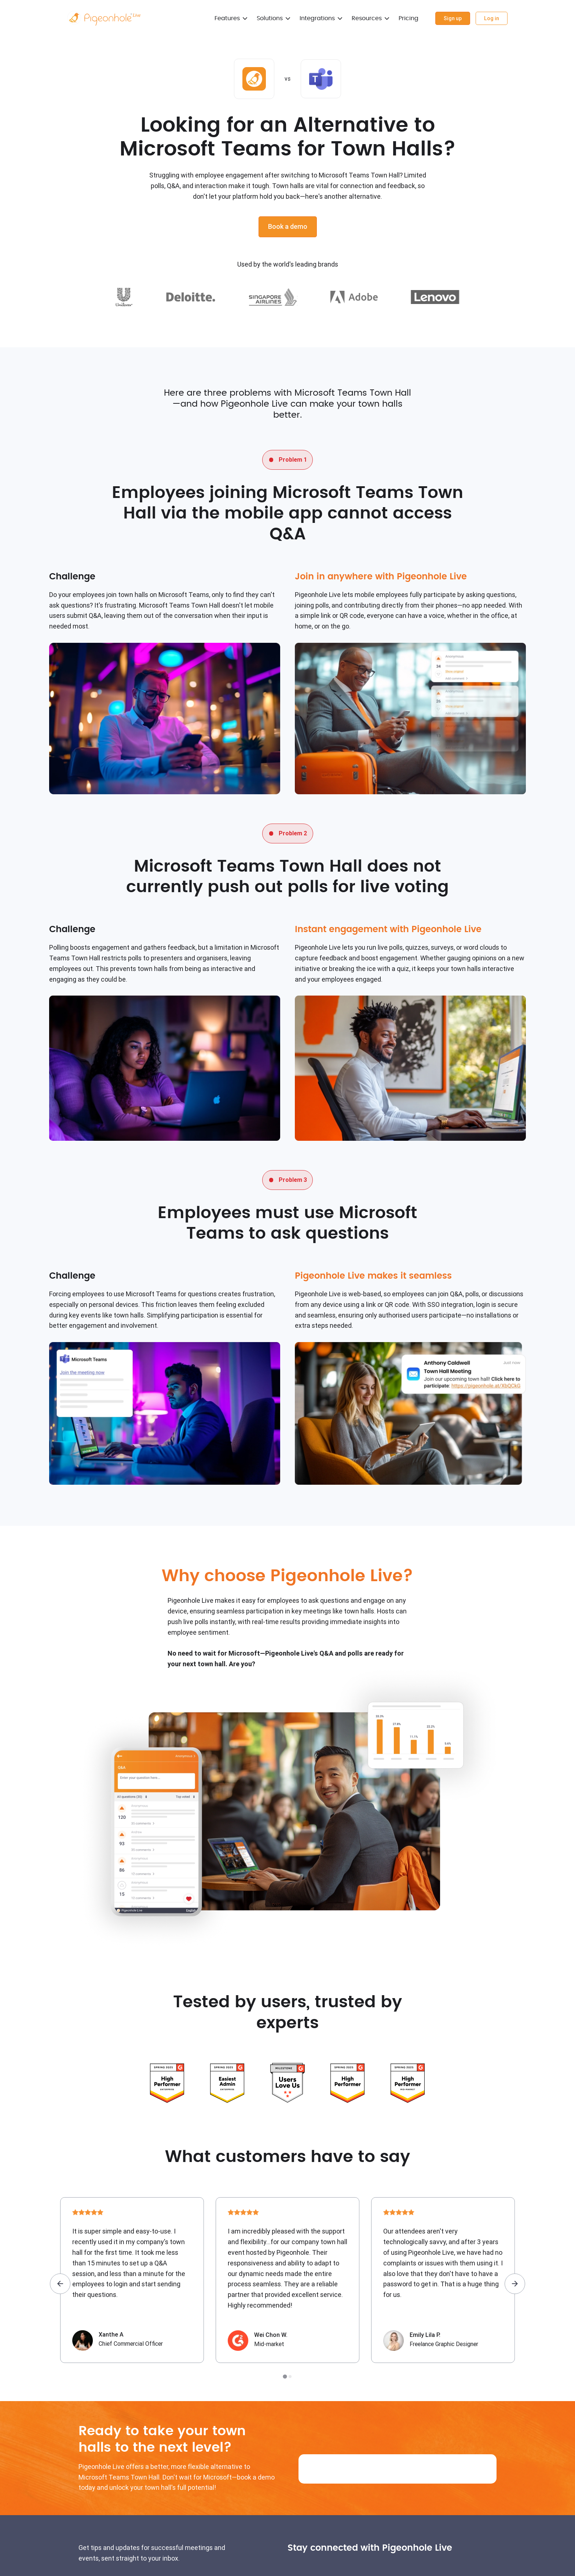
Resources (362, 18)
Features (222, 18)
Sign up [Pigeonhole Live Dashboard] (449, 18)
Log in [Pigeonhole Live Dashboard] (490, 18)
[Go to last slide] (60, 2283)
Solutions (265, 18)
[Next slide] (515, 2283)
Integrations (312, 18)
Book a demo (287, 226)
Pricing (404, 18)
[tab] (285, 2376)
